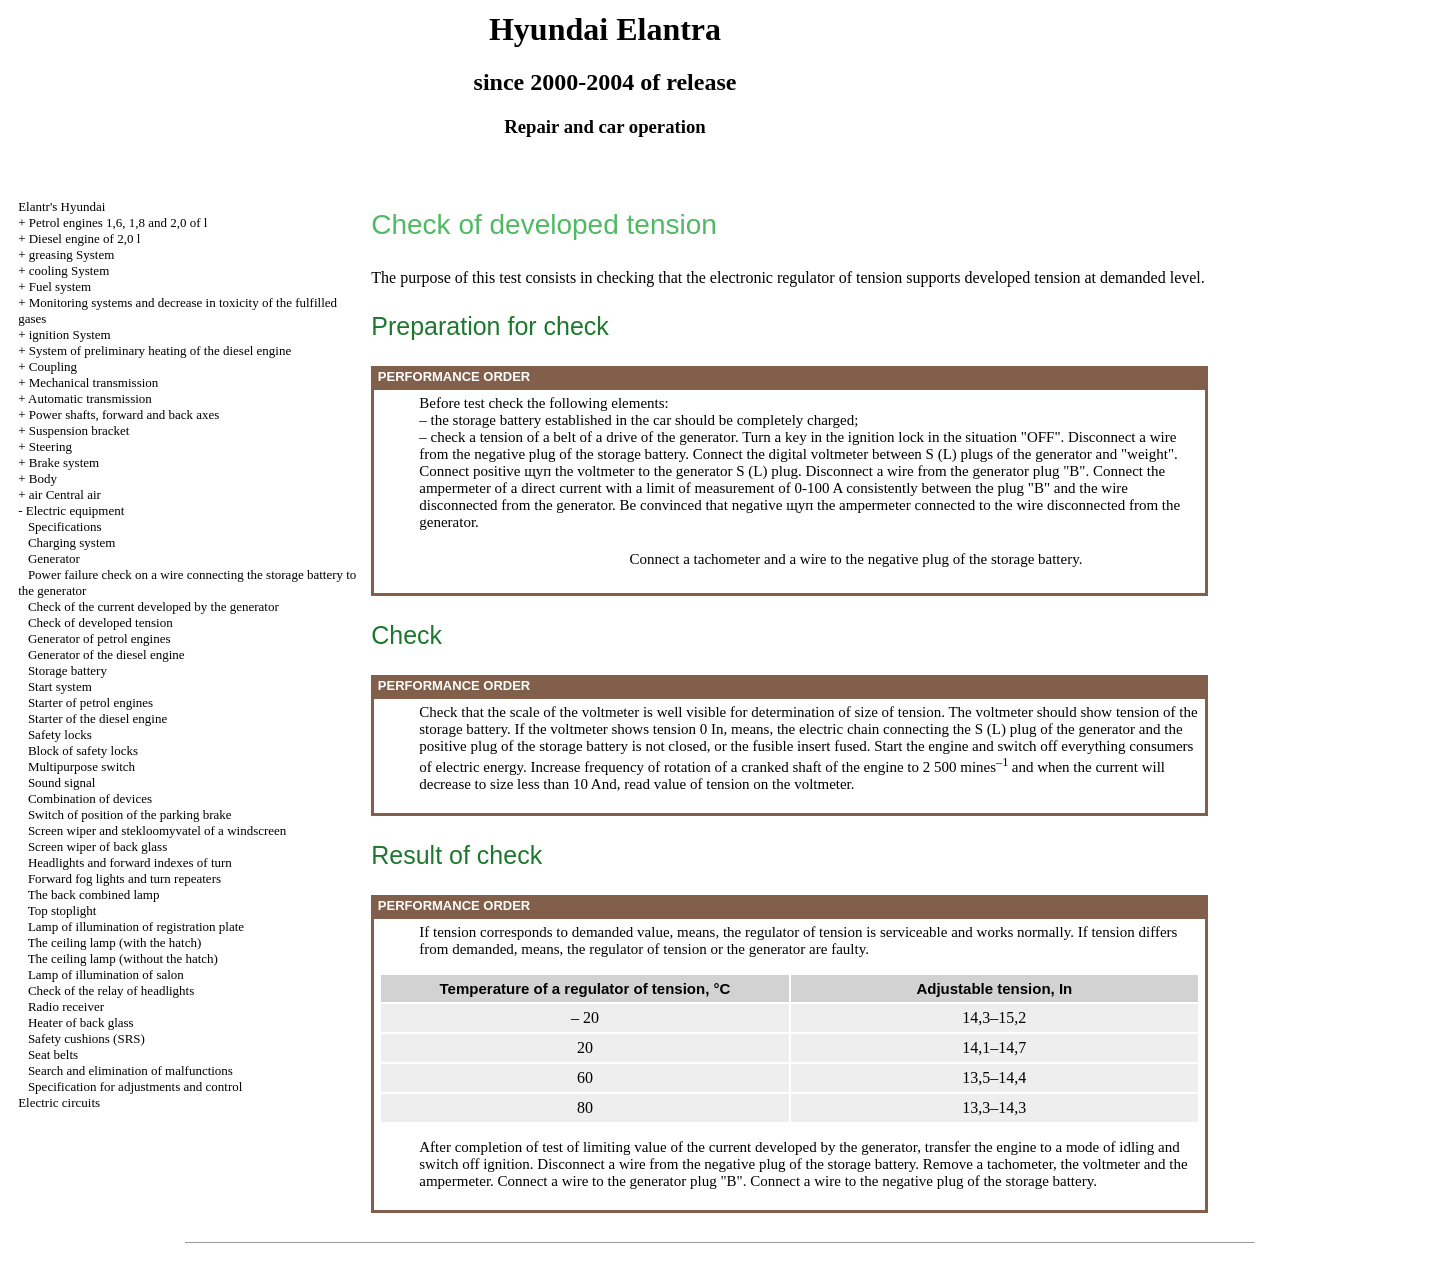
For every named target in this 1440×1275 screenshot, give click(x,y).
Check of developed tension (100, 622)
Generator (54, 558)
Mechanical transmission (94, 382)
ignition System (70, 334)
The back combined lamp (94, 894)
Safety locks (60, 734)
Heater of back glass (81, 1022)
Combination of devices (90, 798)
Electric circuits (59, 1102)
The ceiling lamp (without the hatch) (123, 958)
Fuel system (60, 286)
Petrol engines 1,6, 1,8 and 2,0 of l (118, 222)
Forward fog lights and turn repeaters (124, 878)
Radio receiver (66, 1006)
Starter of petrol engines (90, 702)
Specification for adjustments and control (135, 1086)
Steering (50, 446)
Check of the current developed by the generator (153, 606)
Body (43, 478)
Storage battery (67, 670)
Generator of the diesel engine (106, 654)
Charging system (72, 542)
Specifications (65, 526)
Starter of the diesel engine (97, 718)
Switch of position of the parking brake (130, 814)
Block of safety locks (83, 750)
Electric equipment (75, 510)
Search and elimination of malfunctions (130, 1070)
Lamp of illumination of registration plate (136, 926)
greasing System (72, 254)
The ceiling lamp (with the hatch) (115, 942)
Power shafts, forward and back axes (124, 414)
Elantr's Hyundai (61, 206)
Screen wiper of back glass (97, 846)
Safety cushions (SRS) (86, 1038)
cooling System (69, 270)
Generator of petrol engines (99, 638)
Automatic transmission (90, 398)
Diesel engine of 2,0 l (85, 238)
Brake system (64, 462)
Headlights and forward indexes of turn (130, 862)
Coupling (53, 366)
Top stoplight (62, 910)
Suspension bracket (79, 430)
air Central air (65, 494)
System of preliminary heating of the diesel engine (160, 350)
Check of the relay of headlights (111, 990)
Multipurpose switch (81, 766)
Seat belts (53, 1054)
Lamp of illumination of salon (106, 974)
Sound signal (62, 782)
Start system (60, 686)
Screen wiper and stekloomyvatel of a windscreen (157, 830)
